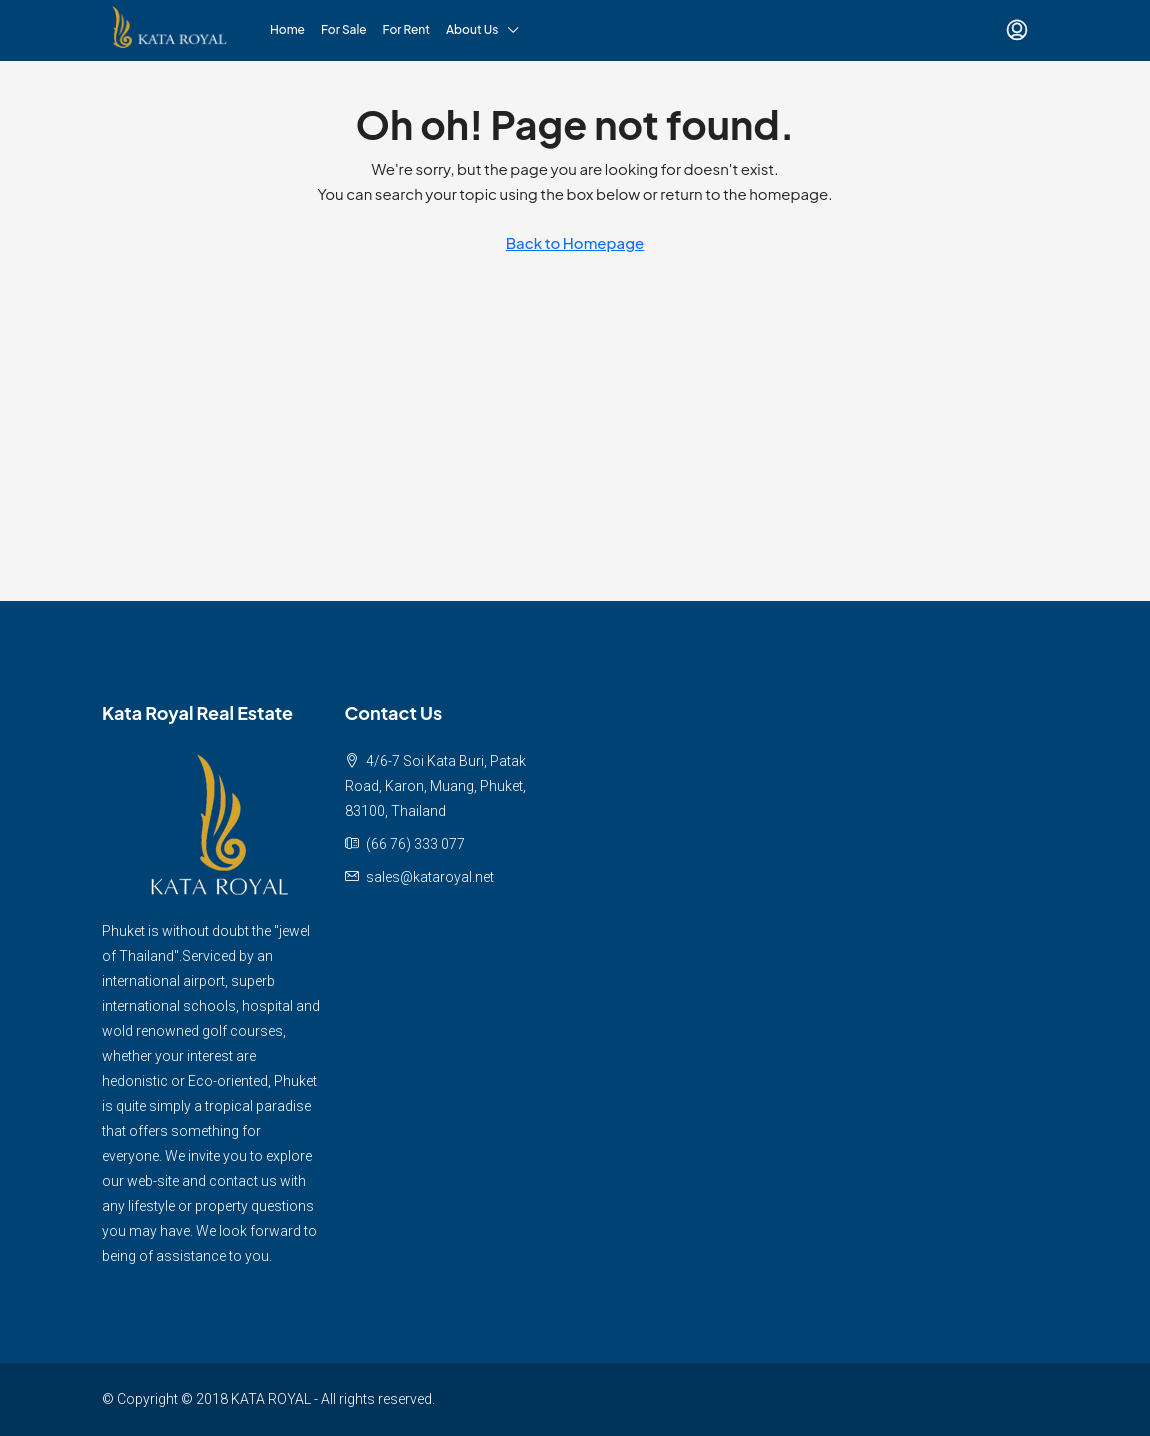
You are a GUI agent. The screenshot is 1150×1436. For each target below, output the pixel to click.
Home (287, 29)
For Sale (344, 29)
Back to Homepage (575, 242)
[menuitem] (1017, 30)
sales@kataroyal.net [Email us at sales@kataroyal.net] (430, 877)
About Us (472, 29)
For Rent (406, 29)
